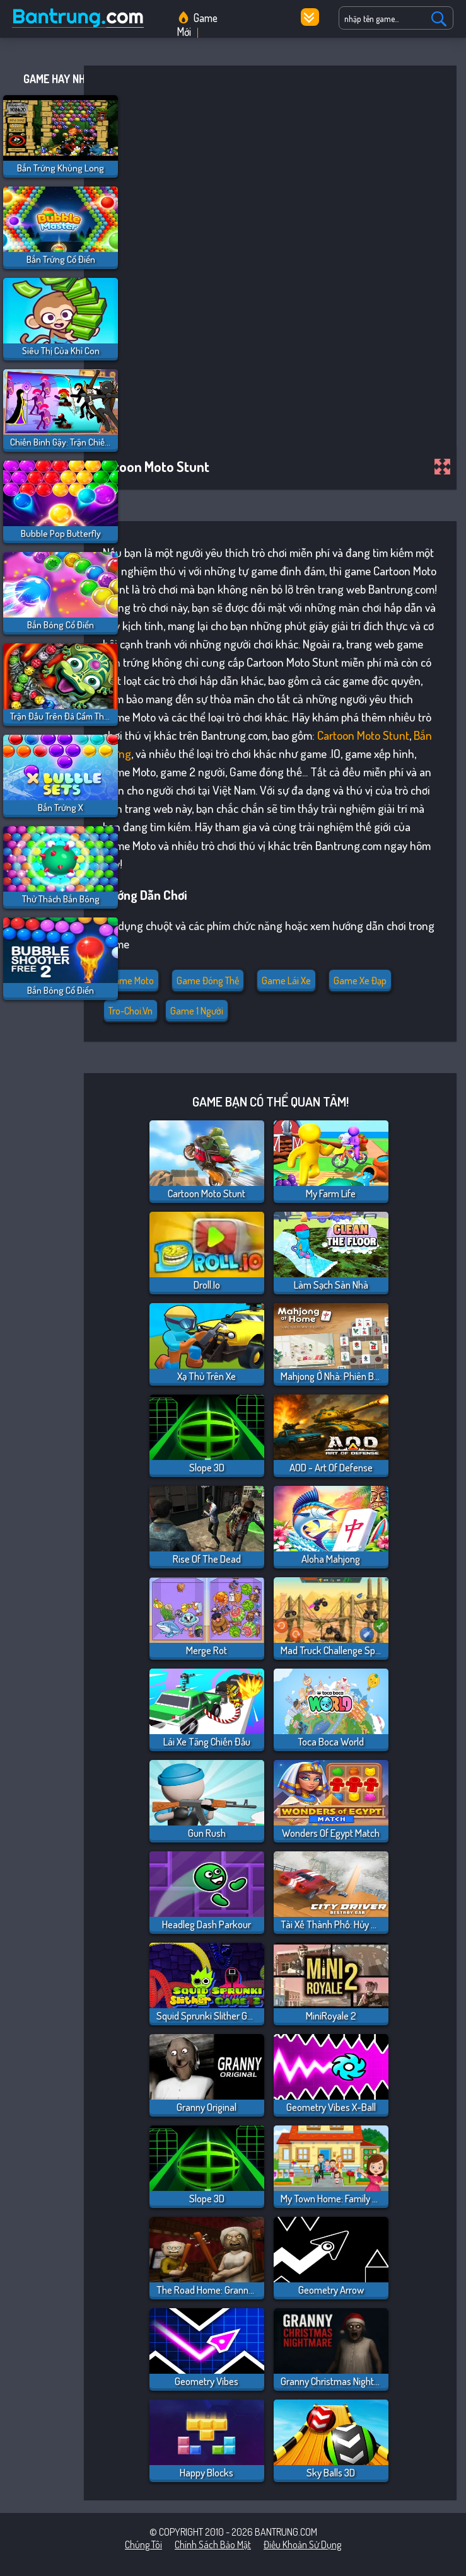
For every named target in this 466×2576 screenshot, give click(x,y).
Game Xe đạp (360, 980)
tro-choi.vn (130, 1010)
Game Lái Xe (286, 980)
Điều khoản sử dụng (302, 2544)
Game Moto (131, 980)
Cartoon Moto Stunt (363, 735)
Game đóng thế (208, 980)
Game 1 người (196, 1010)
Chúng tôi (143, 2544)
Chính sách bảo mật (213, 2544)
